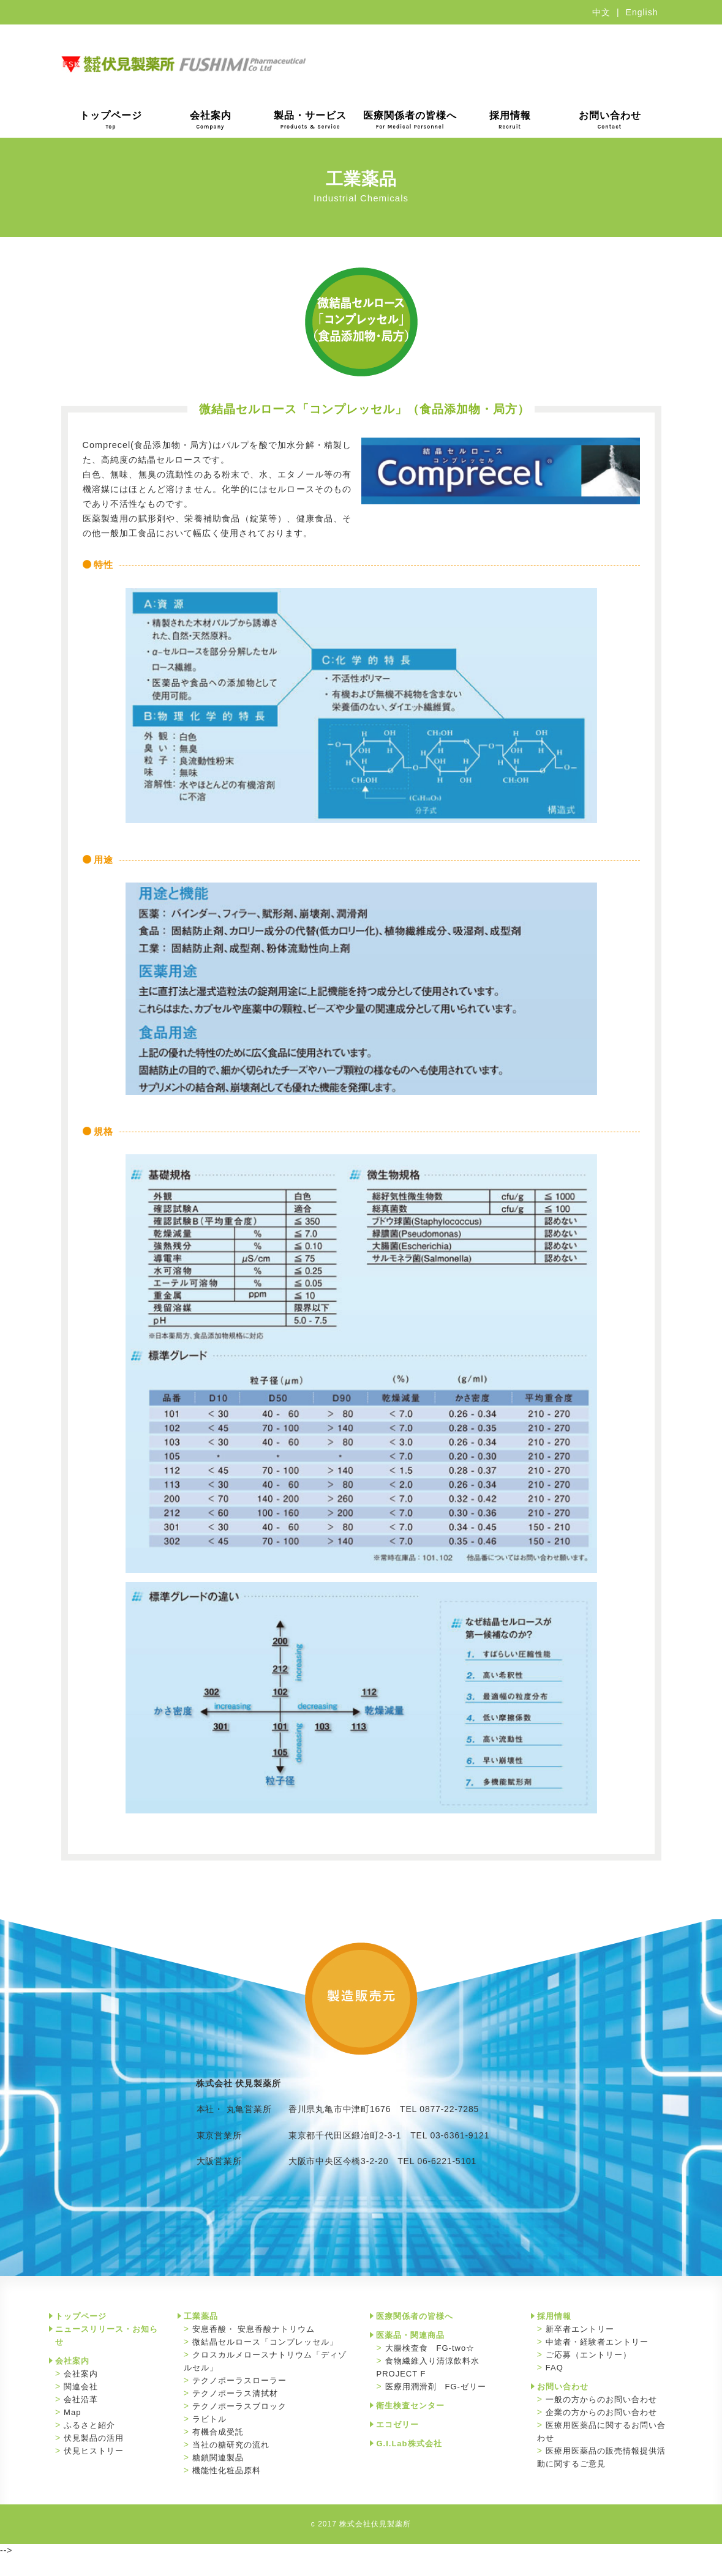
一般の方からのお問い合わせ (601, 2399)
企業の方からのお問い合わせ (601, 2412)
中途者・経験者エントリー (597, 2341)
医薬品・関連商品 (410, 2335)
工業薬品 (201, 2316)
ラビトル (209, 2419)
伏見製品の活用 (94, 2438)
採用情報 (510, 120)
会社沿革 (81, 2399)
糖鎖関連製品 (218, 2457)
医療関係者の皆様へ (410, 120)
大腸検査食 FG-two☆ (430, 2348)
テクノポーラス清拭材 (235, 2393)
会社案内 (210, 120)
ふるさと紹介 (89, 2425)
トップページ (111, 120)
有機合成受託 (218, 2431)
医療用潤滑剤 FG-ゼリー (435, 2386)
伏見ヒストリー (94, 2450)
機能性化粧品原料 (226, 2470)
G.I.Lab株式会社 (409, 2443)
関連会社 (81, 2386)
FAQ (554, 2367)
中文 (601, 12)
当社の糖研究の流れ (230, 2444)
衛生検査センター (410, 2405)
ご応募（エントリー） (588, 2354)
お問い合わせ (610, 120)
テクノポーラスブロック (239, 2406)
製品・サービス (310, 120)
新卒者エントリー (580, 2329)
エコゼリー (397, 2424)
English (642, 12)
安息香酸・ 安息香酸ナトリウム (253, 2329)
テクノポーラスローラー (239, 2380)
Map (72, 2412)
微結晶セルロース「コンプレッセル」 (265, 2341)
